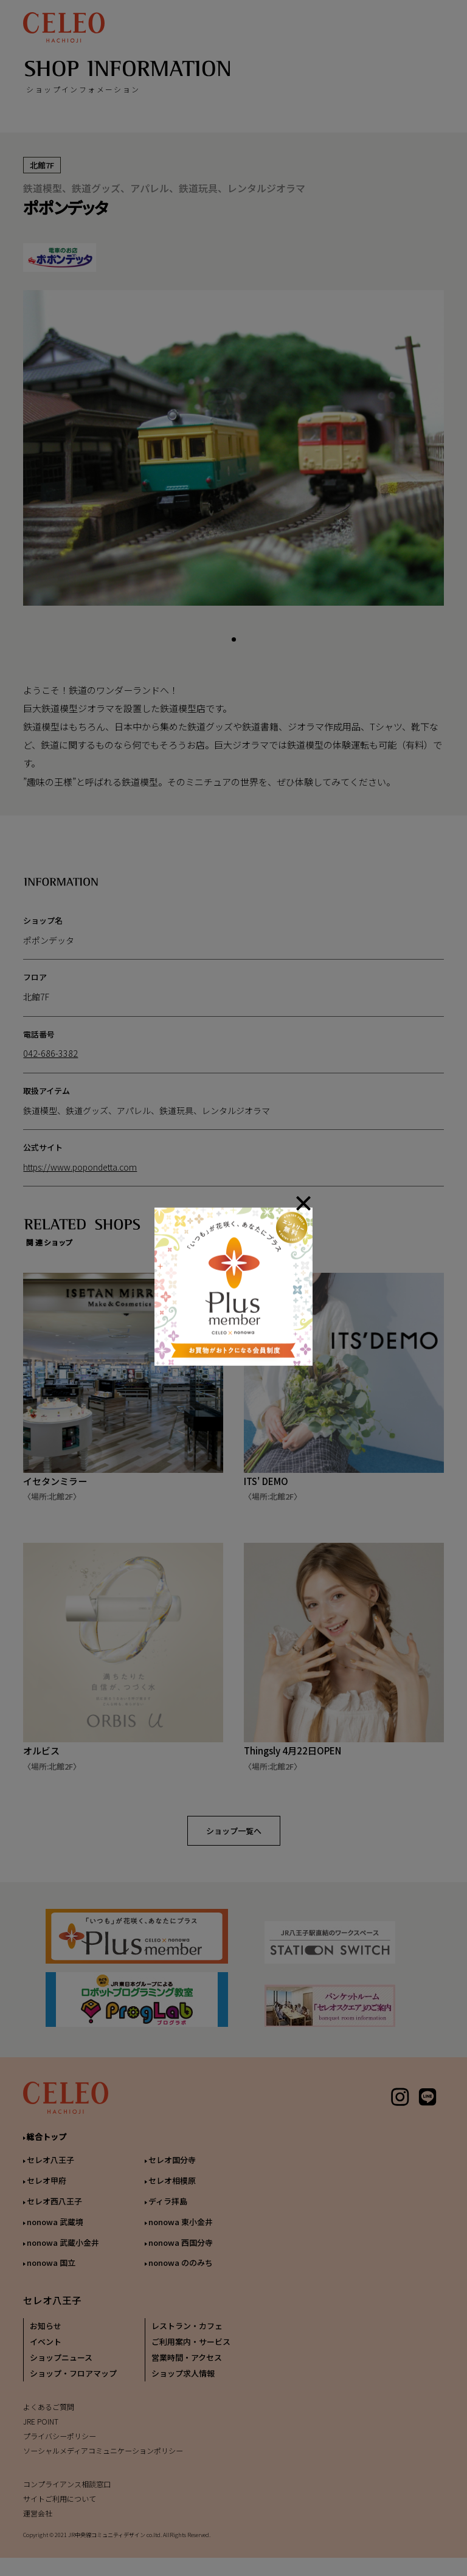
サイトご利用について (59, 2506)
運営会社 (37, 2520)
